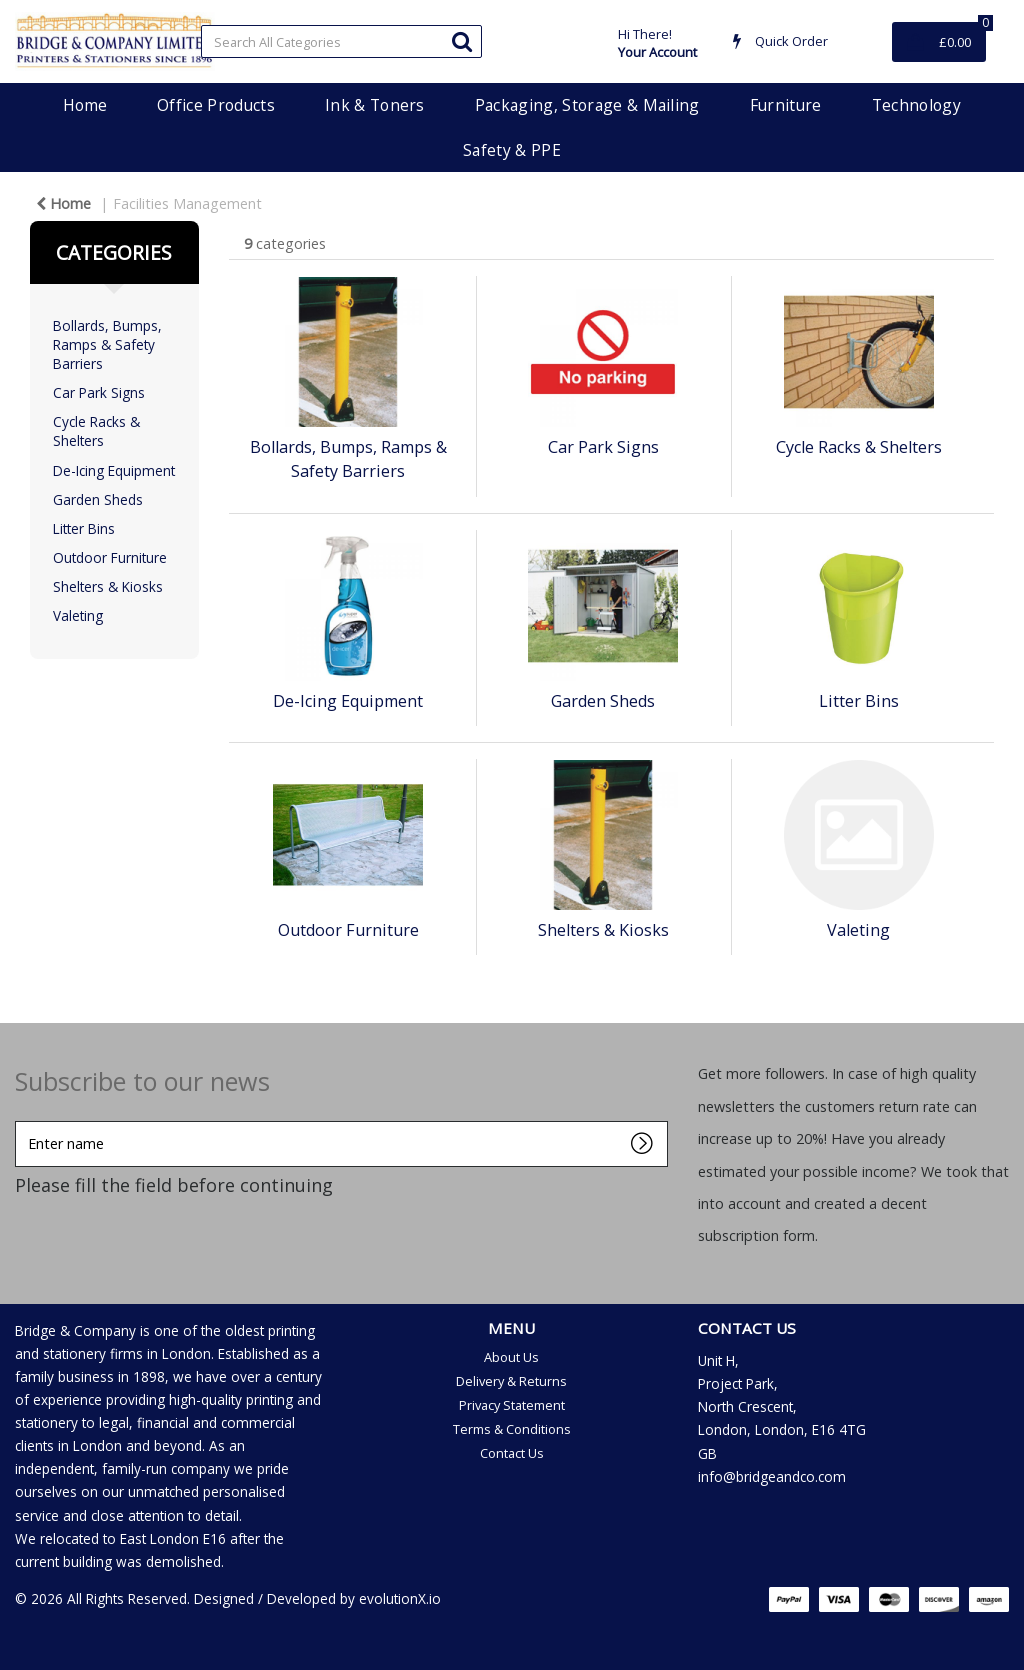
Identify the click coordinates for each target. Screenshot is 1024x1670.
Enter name (20, 1120)
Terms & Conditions (512, 1429)
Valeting (78, 615)
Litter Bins (84, 528)
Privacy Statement (512, 1405)
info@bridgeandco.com (772, 1476)
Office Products (216, 105)
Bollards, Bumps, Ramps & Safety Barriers (107, 344)
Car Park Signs (99, 392)
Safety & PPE (512, 150)
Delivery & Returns (511, 1381)
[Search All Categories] (341, 41)
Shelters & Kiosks (108, 586)
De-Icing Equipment (114, 470)
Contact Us (512, 1453)
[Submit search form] (462, 40)
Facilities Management (187, 203)
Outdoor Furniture (110, 557)
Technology (916, 105)
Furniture (786, 105)
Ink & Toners (375, 105)
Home (85, 105)
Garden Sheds (98, 499)
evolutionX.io (400, 1598)
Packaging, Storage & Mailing (587, 105)
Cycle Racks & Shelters (96, 431)
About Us (511, 1357)
